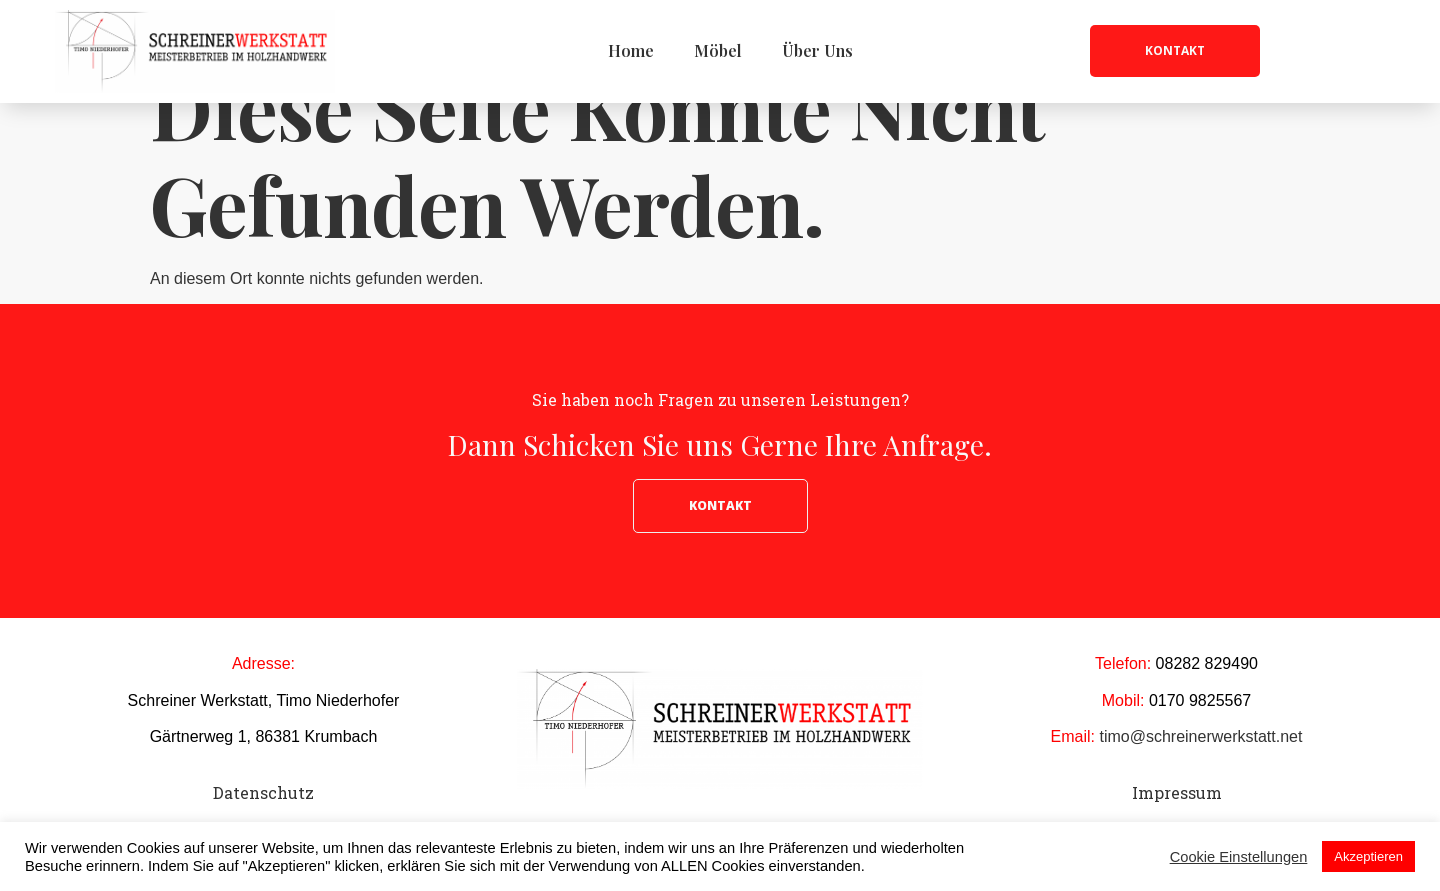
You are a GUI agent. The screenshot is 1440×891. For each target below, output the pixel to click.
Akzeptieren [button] (1368, 856)
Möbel (718, 50)
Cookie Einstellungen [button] (1239, 857)
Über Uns (817, 50)
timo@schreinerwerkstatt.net (1200, 787)
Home (631, 50)
